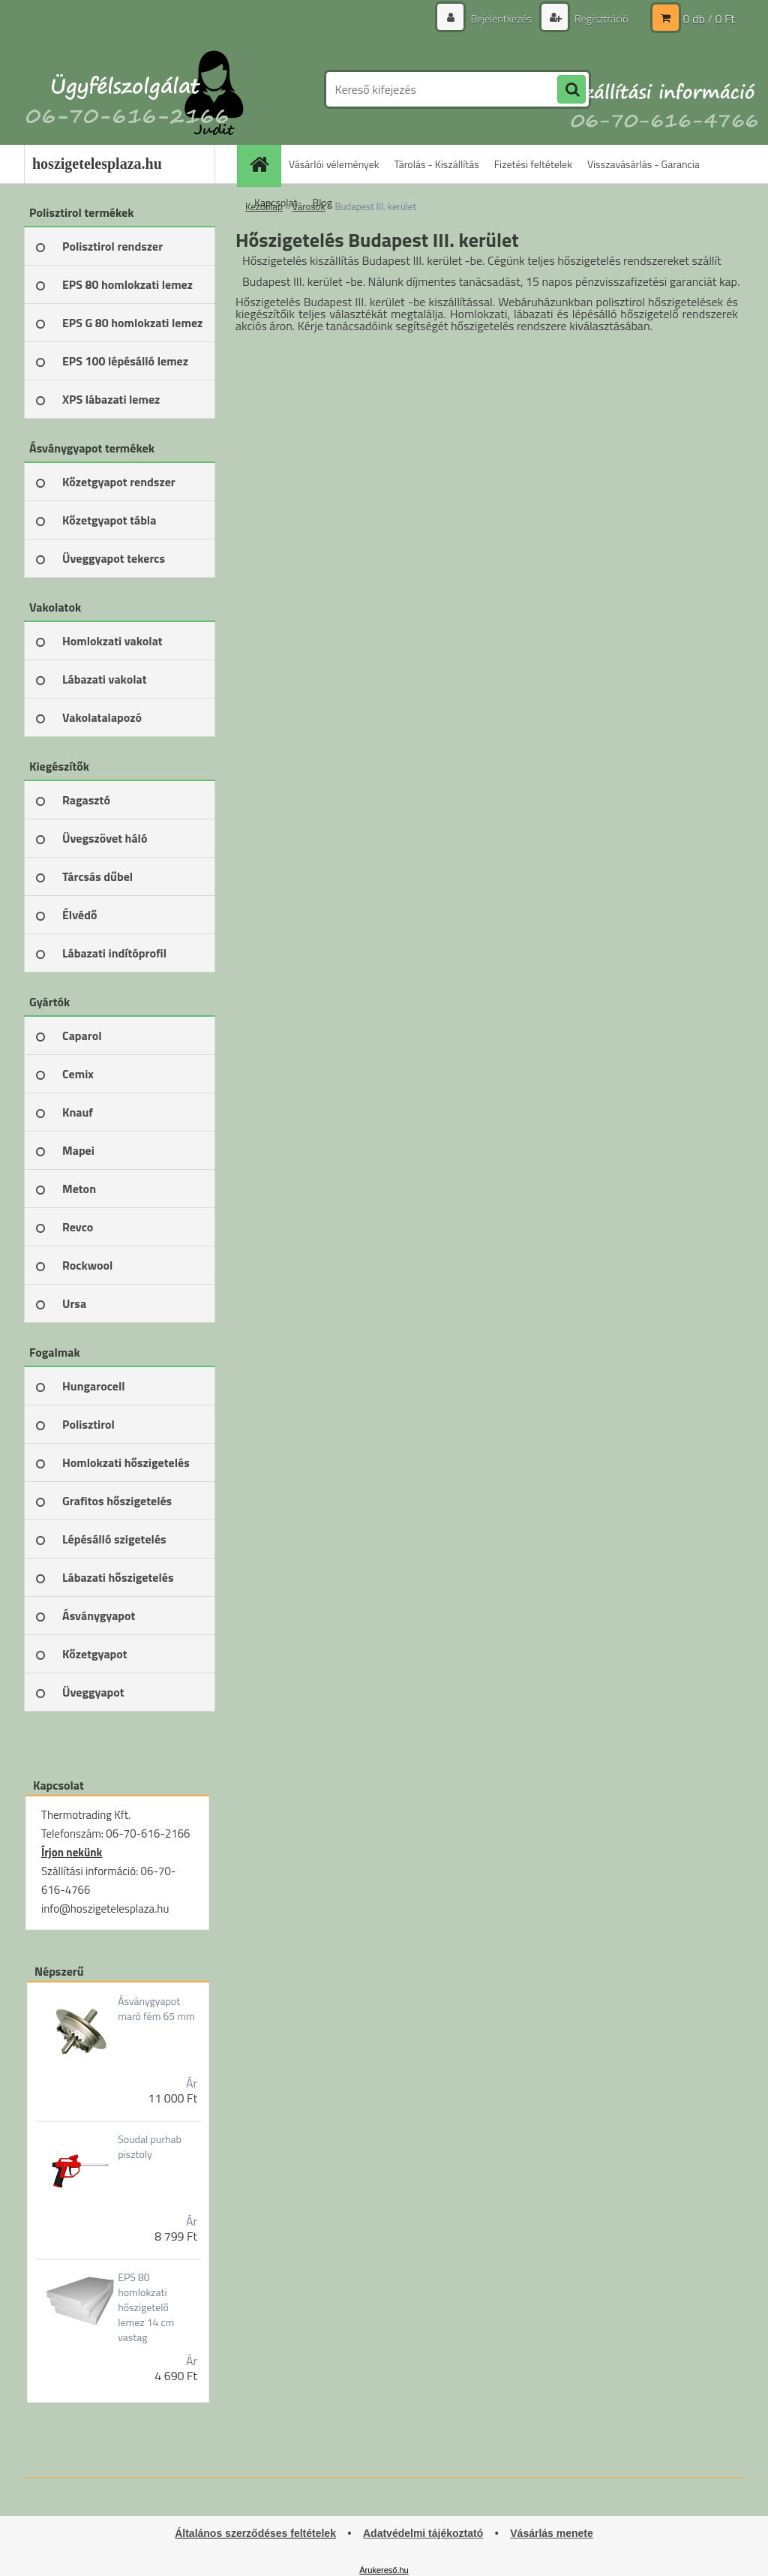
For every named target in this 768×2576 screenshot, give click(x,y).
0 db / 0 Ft (709, 19)
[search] (571, 90)
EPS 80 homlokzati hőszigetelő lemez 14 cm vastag (146, 2307)
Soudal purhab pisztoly (150, 2147)
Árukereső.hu (383, 2569)
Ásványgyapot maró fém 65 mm (156, 2009)
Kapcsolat (276, 202)
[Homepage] (264, 164)
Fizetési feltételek (533, 164)
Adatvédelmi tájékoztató (423, 2533)
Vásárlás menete (551, 2533)
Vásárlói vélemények (334, 164)
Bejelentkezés (501, 18)
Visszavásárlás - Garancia (643, 164)
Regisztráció (600, 18)
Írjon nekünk (71, 1852)
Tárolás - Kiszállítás (436, 164)
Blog (322, 202)
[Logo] (127, 89)
